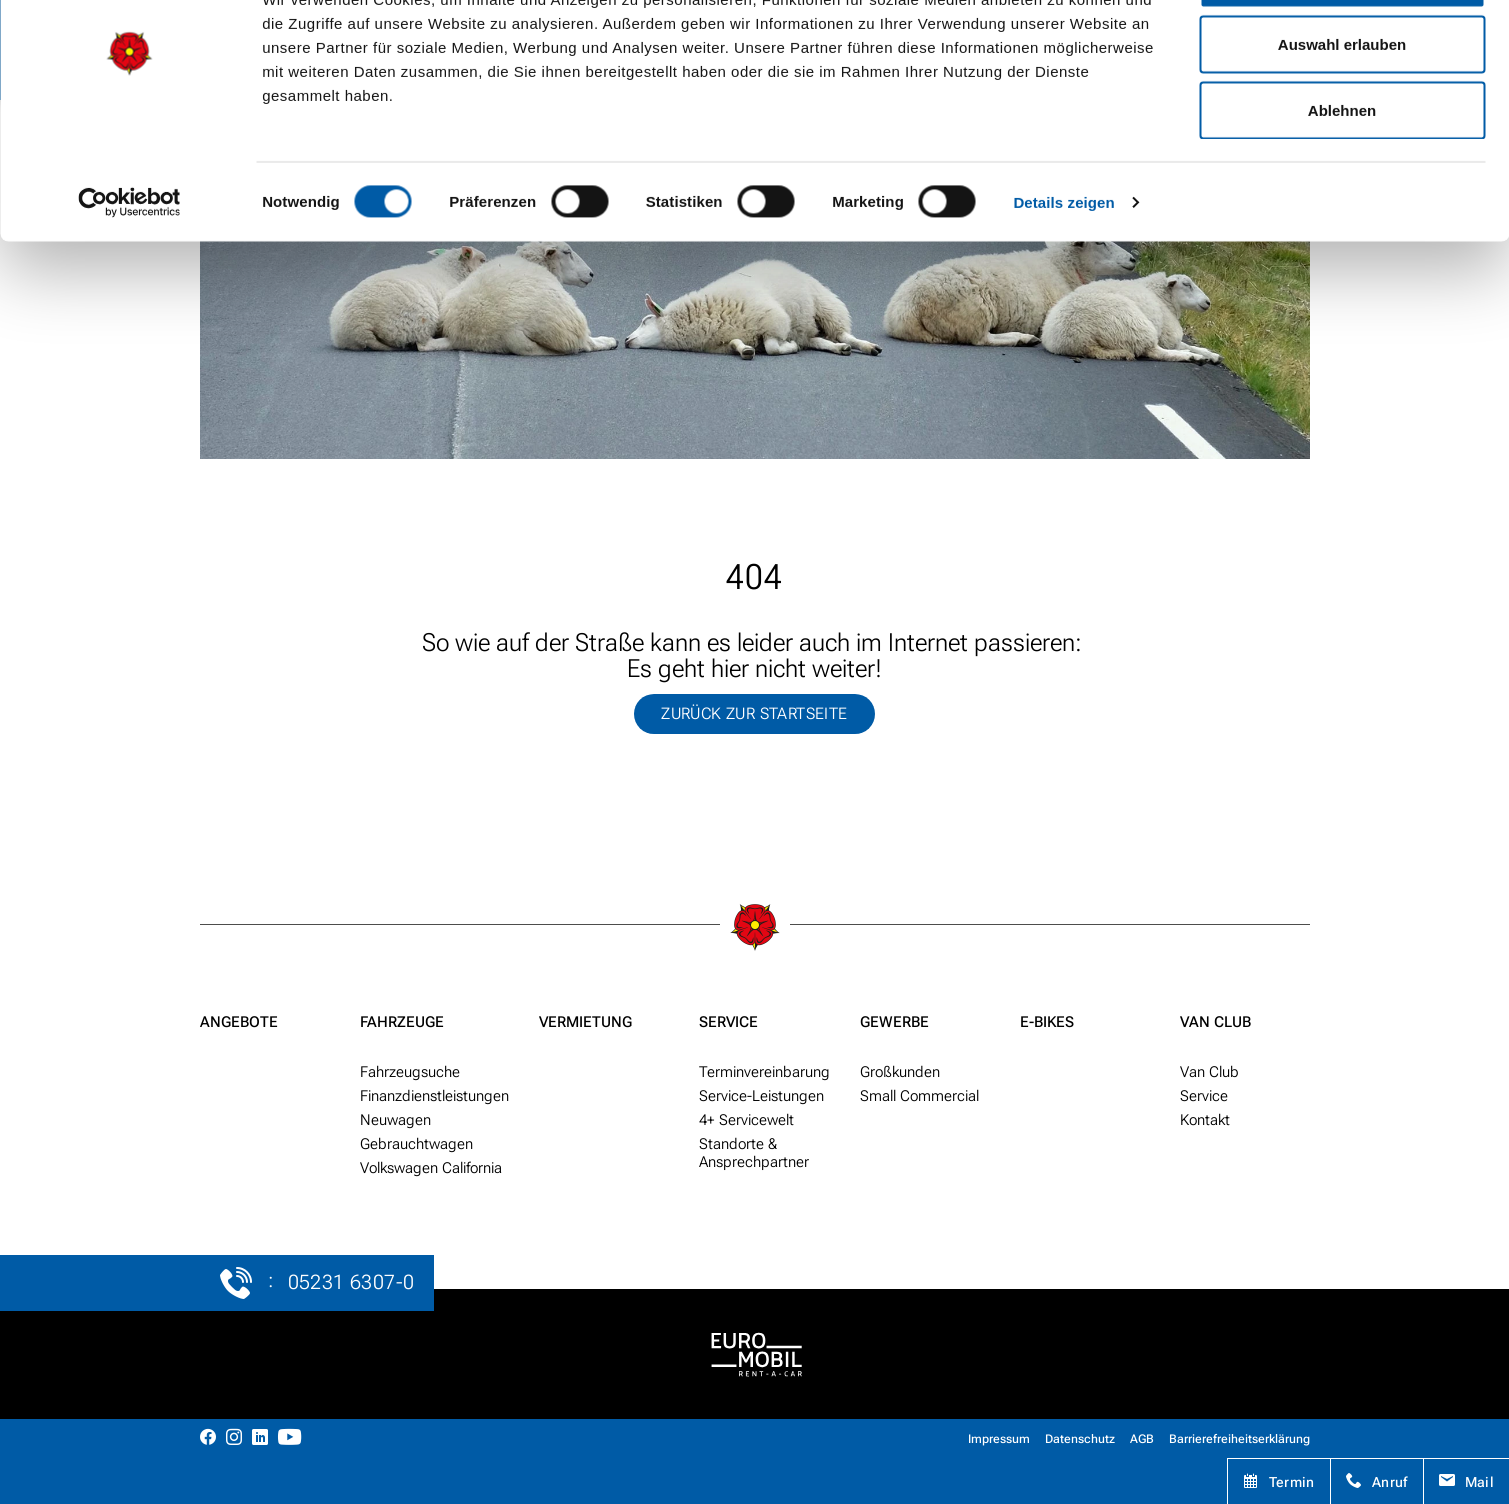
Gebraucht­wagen (416, 1144)
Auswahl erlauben (1342, 118)
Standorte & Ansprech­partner (754, 1153)
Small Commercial (919, 1096)
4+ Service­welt (746, 1120)
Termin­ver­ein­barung (764, 1072)
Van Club (1215, 1022)
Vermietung (585, 1022)
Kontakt (1205, 1120)
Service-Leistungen (761, 1096)
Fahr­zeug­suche (410, 1072)
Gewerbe (894, 1022)
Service (728, 1022)
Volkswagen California (431, 1168)
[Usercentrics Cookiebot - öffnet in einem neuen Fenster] (129, 276)
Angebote (239, 1022)
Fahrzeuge (402, 1022)
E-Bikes (1047, 1022)
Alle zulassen (1341, 52)
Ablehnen (1342, 183)
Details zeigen (1063, 276)
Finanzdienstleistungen (434, 1096)
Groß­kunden (900, 1072)
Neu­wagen (395, 1120)
